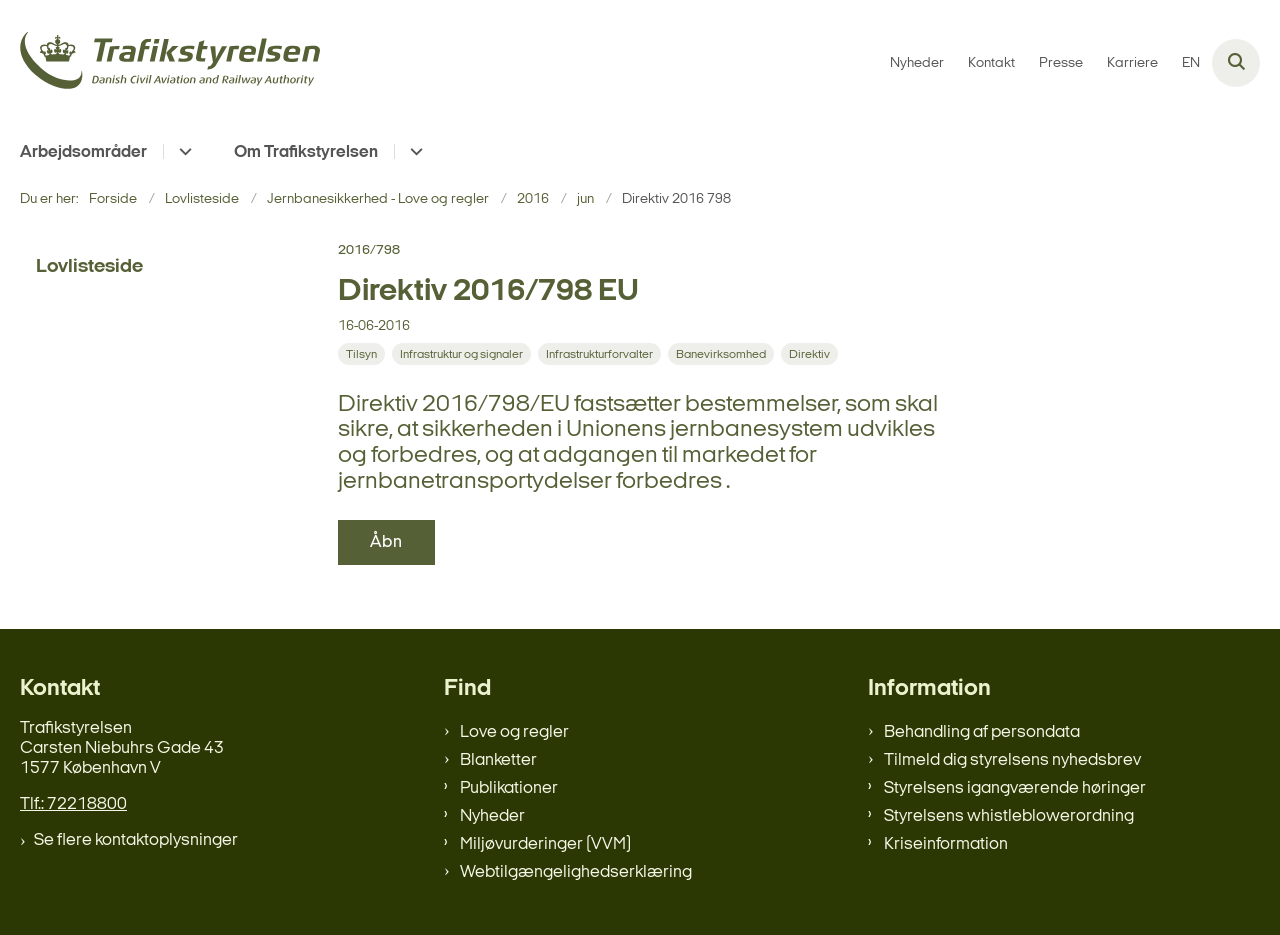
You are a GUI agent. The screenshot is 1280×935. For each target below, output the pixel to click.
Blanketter (498, 760)
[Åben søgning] (1236, 63)
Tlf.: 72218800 (73, 804)
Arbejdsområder (83, 152)
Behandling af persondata (982, 732)
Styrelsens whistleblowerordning (1009, 816)
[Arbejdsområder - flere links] (182, 151)
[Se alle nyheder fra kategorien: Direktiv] (811, 354)
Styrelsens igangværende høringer (1015, 788)
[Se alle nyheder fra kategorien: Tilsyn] (363, 354)
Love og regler (514, 732)
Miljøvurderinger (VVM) (545, 844)
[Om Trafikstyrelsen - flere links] (413, 151)
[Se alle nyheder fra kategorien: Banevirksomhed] (723, 354)
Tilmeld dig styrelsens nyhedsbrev (1012, 760)
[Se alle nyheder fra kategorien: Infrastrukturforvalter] (601, 354)
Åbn (386, 542)
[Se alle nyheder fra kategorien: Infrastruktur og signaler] (463, 354)
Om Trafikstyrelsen (306, 152)
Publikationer (509, 788)
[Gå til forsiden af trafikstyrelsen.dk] (170, 63)
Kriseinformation (946, 844)
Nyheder (492, 816)
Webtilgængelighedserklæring (576, 872)
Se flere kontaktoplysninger (136, 840)
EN (1191, 64)
